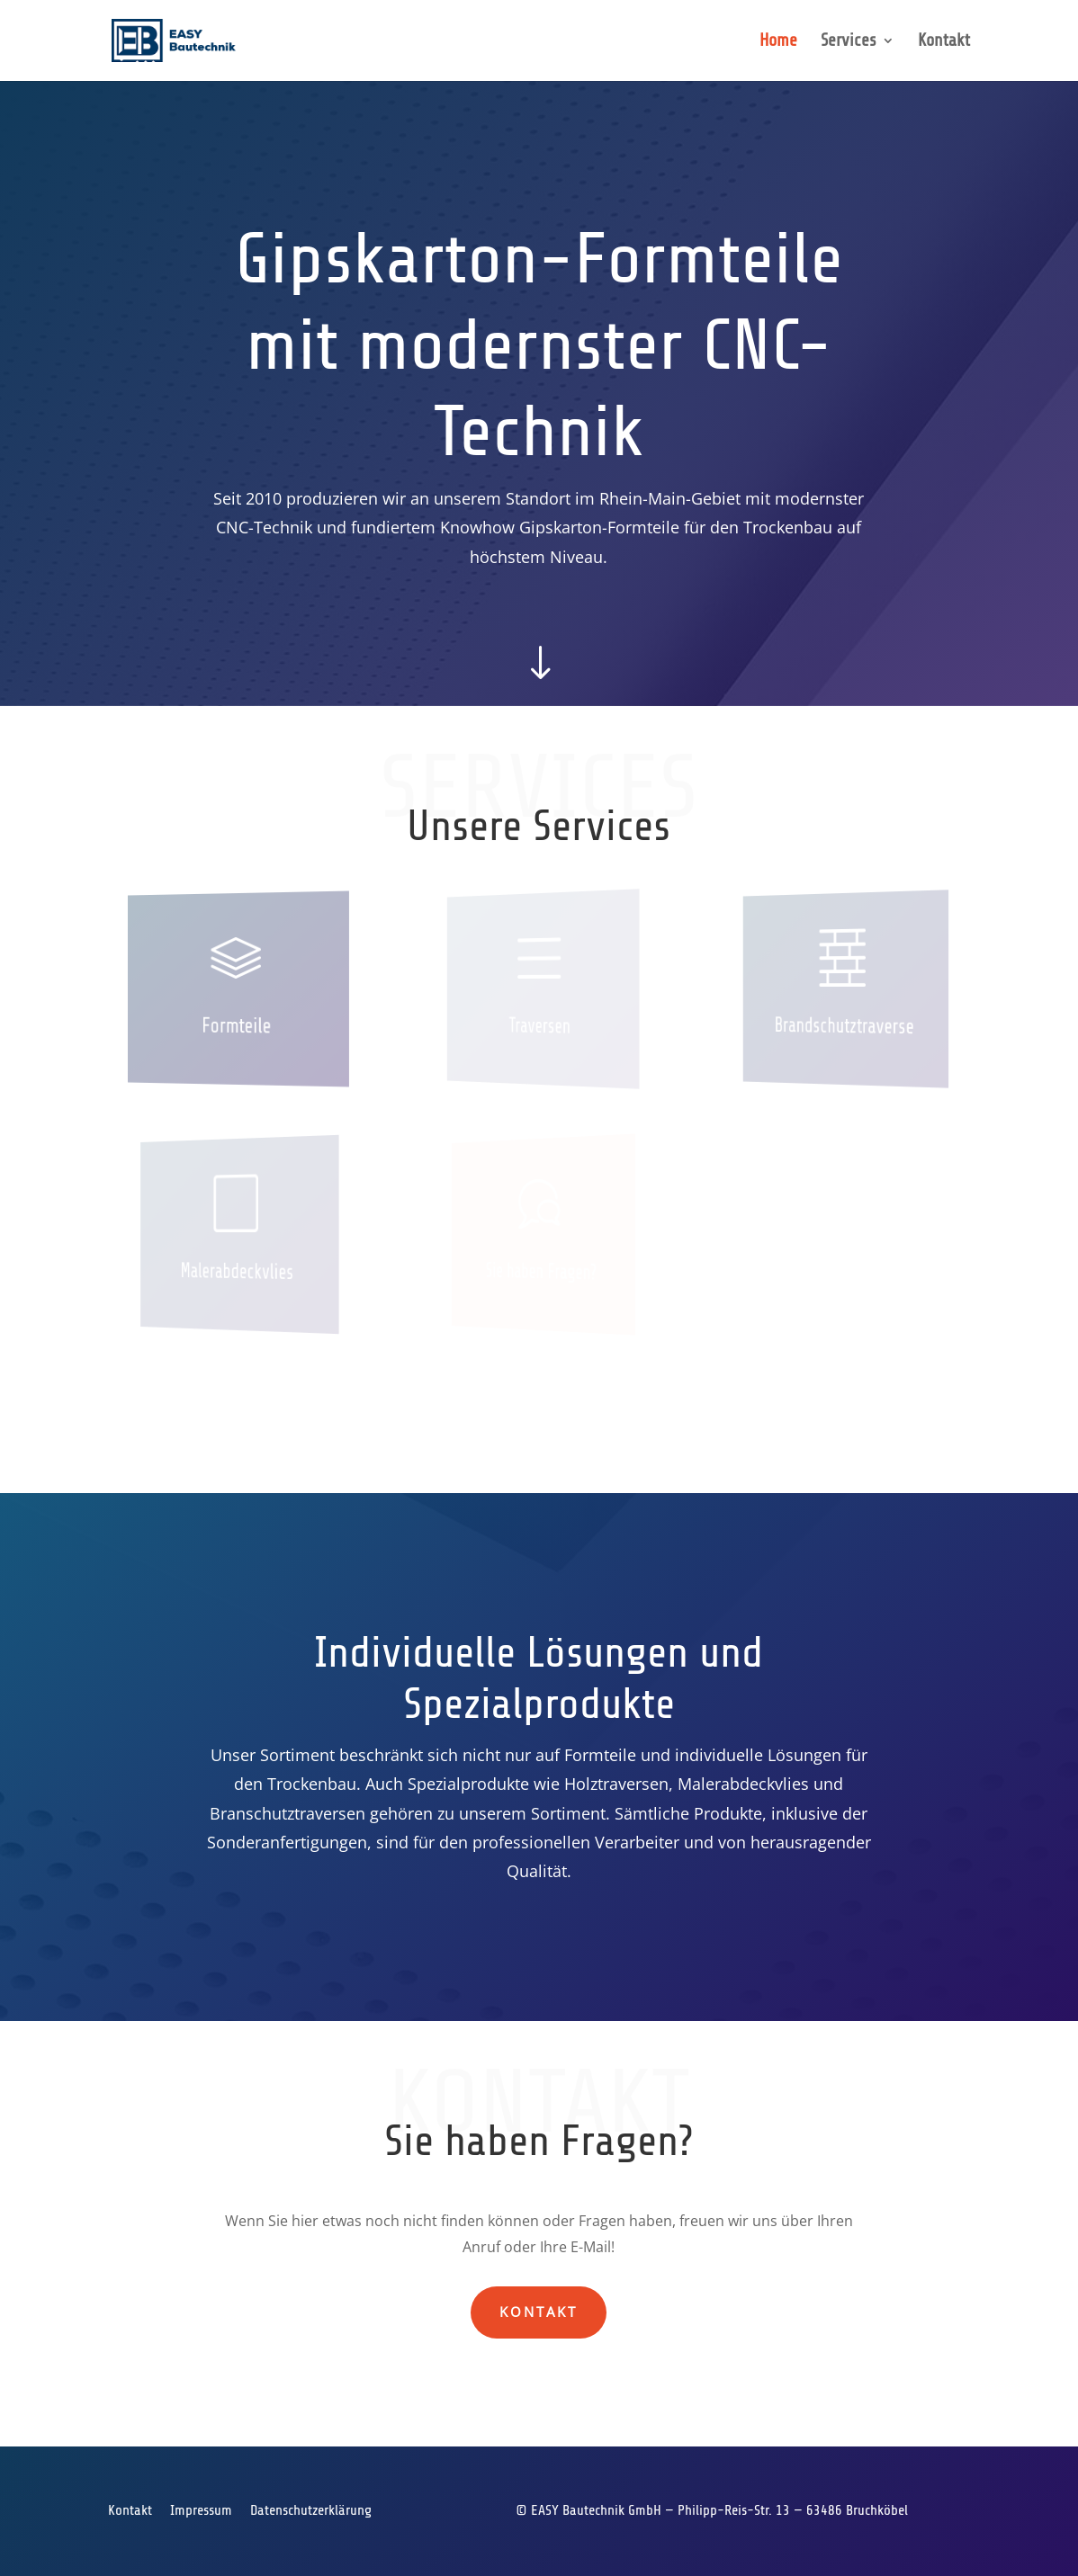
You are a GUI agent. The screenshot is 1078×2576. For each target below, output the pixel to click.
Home (778, 42)
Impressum (201, 2510)
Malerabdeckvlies (237, 1271)
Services (848, 42)
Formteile (235, 1026)
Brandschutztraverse (844, 1026)
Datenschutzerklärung (311, 2510)
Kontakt (944, 42)
